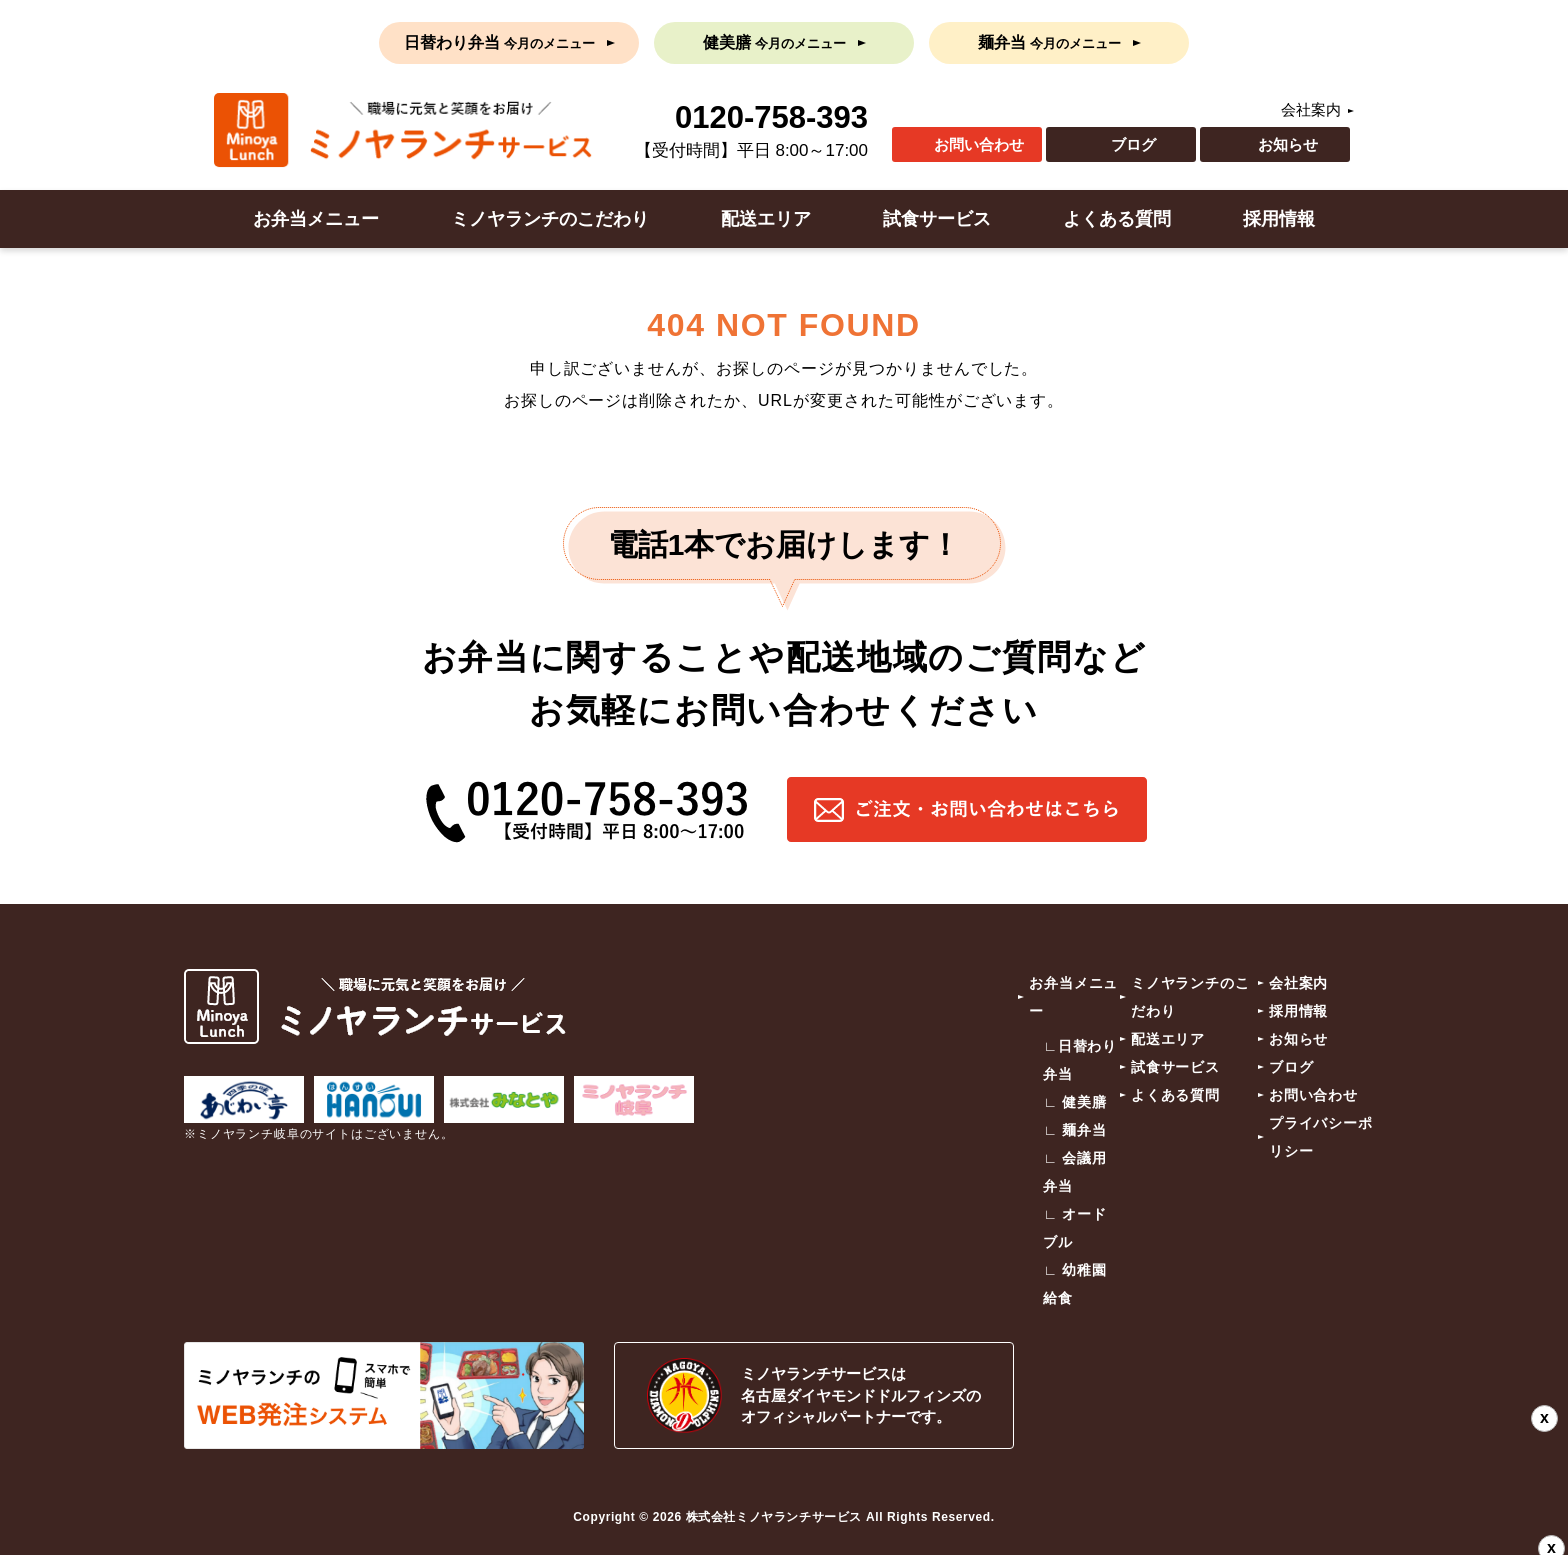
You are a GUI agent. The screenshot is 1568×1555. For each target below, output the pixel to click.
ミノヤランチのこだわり (550, 219)
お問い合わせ (979, 144)
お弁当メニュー (316, 219)
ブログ (1133, 144)
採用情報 (1279, 219)
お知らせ (1288, 144)
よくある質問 (1117, 219)
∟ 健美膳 (1075, 1102)
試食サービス (937, 219)
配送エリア (766, 219)
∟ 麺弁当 (1075, 1130)
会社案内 (1311, 109)
